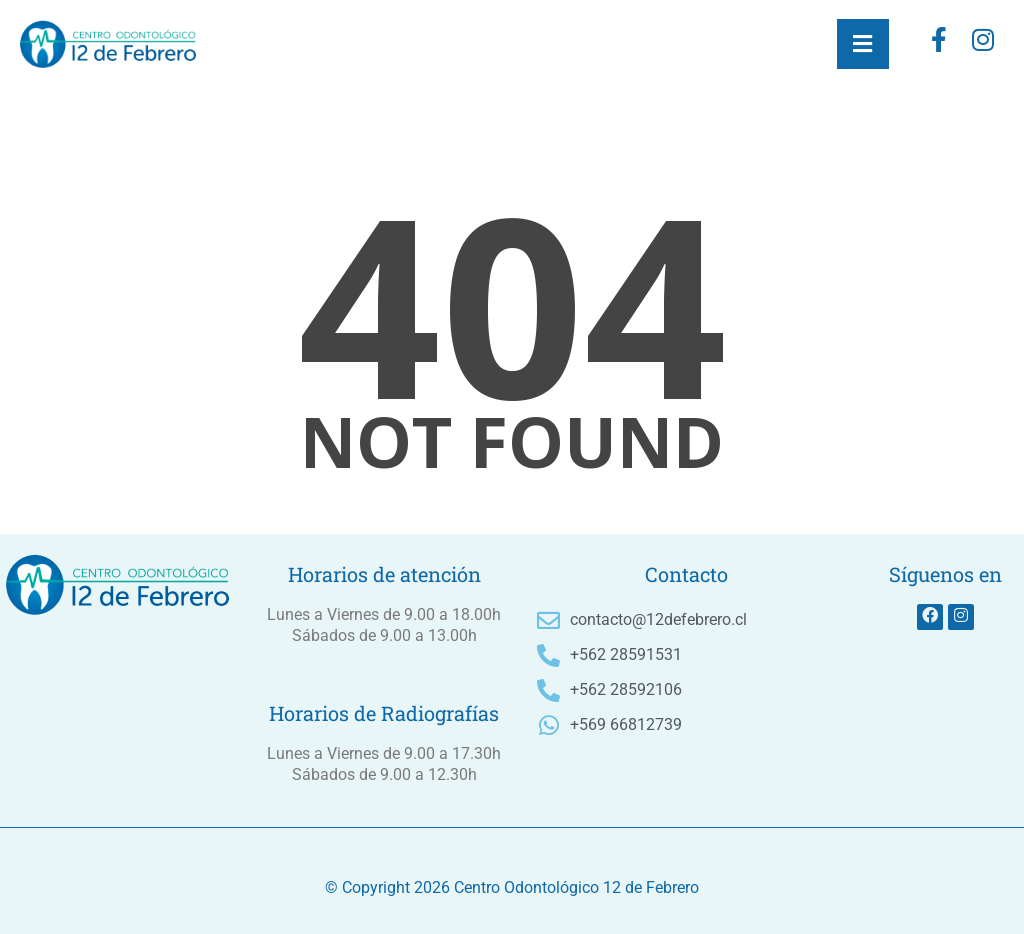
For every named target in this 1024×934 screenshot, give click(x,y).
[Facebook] (939, 44)
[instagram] (983, 44)
